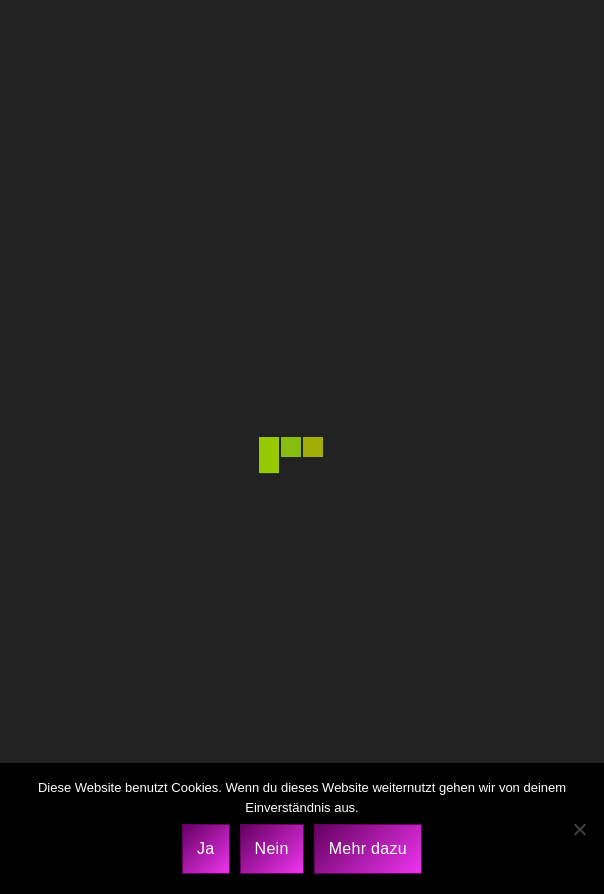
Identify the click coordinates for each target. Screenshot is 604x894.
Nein (272, 848)
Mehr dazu (368, 848)
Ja (206, 848)
